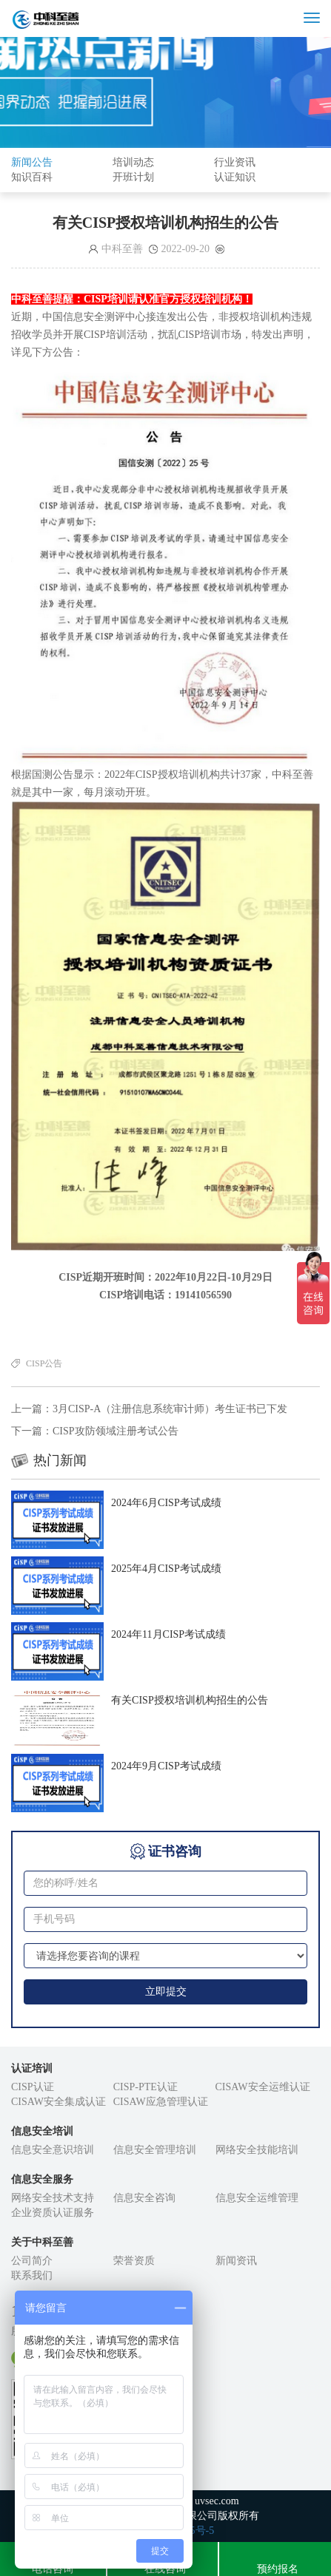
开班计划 (133, 177)
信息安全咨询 (144, 2197)
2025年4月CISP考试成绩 (166, 1568)
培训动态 (133, 162)
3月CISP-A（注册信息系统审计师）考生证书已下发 (170, 1408)
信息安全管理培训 (154, 2149)
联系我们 (32, 2275)
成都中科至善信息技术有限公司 (103, 18)
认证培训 (32, 2068)
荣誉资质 (134, 2260)
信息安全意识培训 (52, 2149)
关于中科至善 (42, 2242)
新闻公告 (32, 162)
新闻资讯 (236, 2260)
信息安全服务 (42, 2179)
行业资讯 (234, 162)
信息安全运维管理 (256, 2197)
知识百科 (32, 177)
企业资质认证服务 (52, 2212)
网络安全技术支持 (52, 2197)
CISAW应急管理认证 (160, 2101)
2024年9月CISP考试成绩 (166, 1766)
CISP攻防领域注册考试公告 (115, 1431)
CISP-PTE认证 (145, 2086)
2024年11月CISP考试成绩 (168, 1634)
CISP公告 (44, 1363)
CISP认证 (32, 2086)
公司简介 (32, 2260)
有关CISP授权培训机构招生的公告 (189, 1700)
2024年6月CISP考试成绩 (166, 1502)
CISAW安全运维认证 (262, 2086)
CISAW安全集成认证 (58, 2101)
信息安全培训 (42, 2131)
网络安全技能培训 (256, 2149)
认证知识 (234, 177)
